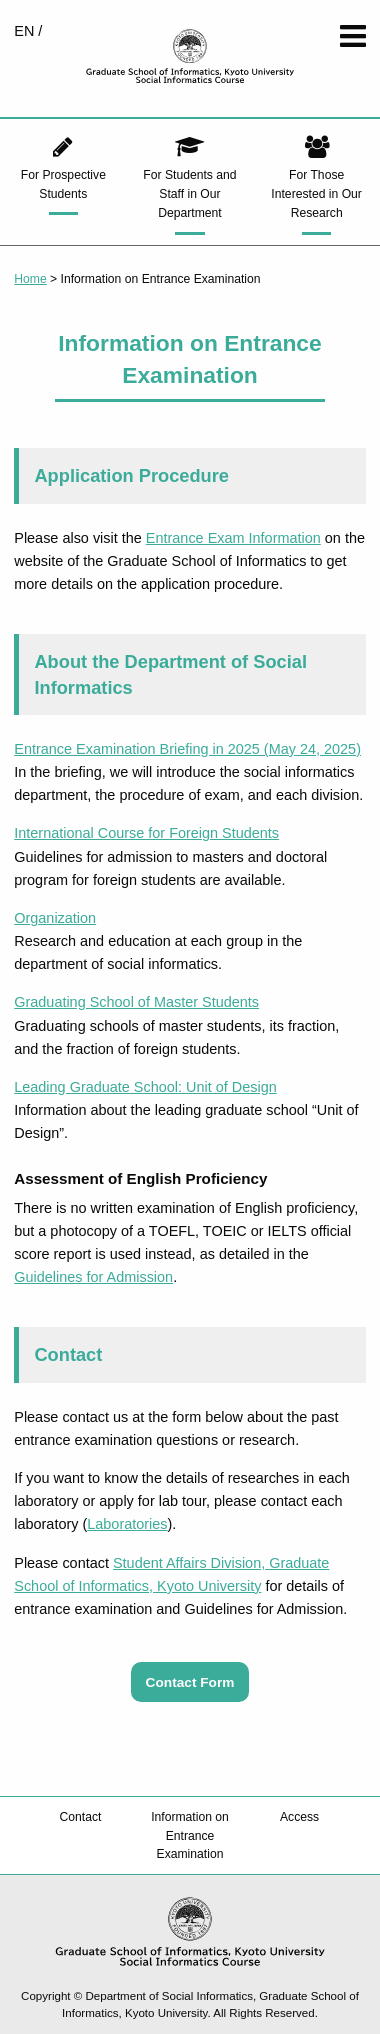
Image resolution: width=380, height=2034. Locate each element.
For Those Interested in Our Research (316, 194)
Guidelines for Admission (93, 1277)
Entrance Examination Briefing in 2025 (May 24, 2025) (187, 749)
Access (299, 1817)
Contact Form (190, 1681)
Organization (55, 918)
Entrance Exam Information (233, 538)
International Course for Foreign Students (146, 833)
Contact (80, 1817)
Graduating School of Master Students (136, 1002)
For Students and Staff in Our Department (189, 194)
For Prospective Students (63, 184)
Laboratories (127, 1524)
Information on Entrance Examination (190, 1835)
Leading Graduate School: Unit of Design (145, 1087)
